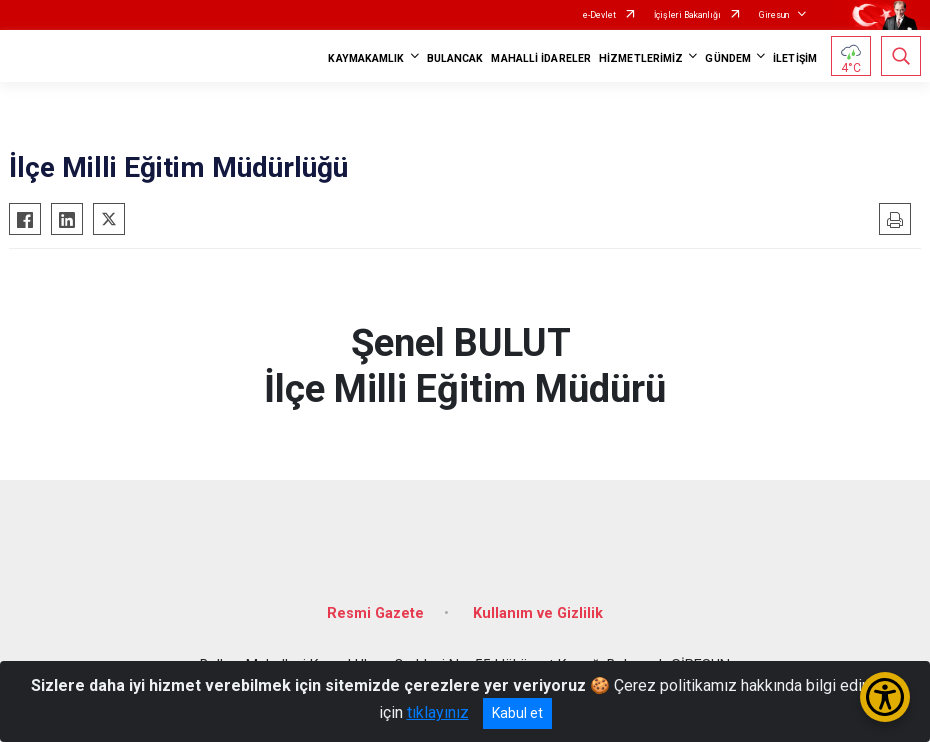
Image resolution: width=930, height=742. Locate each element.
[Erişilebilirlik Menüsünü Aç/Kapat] (885, 697)
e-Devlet (599, 15)
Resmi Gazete (375, 613)
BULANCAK (455, 58)
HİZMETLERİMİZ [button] (641, 58)
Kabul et (517, 713)
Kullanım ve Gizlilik (538, 613)
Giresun (774, 15)
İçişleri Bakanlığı (687, 15)
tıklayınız (438, 712)
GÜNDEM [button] (728, 58)
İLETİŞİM (795, 58)
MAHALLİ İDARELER (541, 58)
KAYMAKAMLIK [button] (366, 58)
